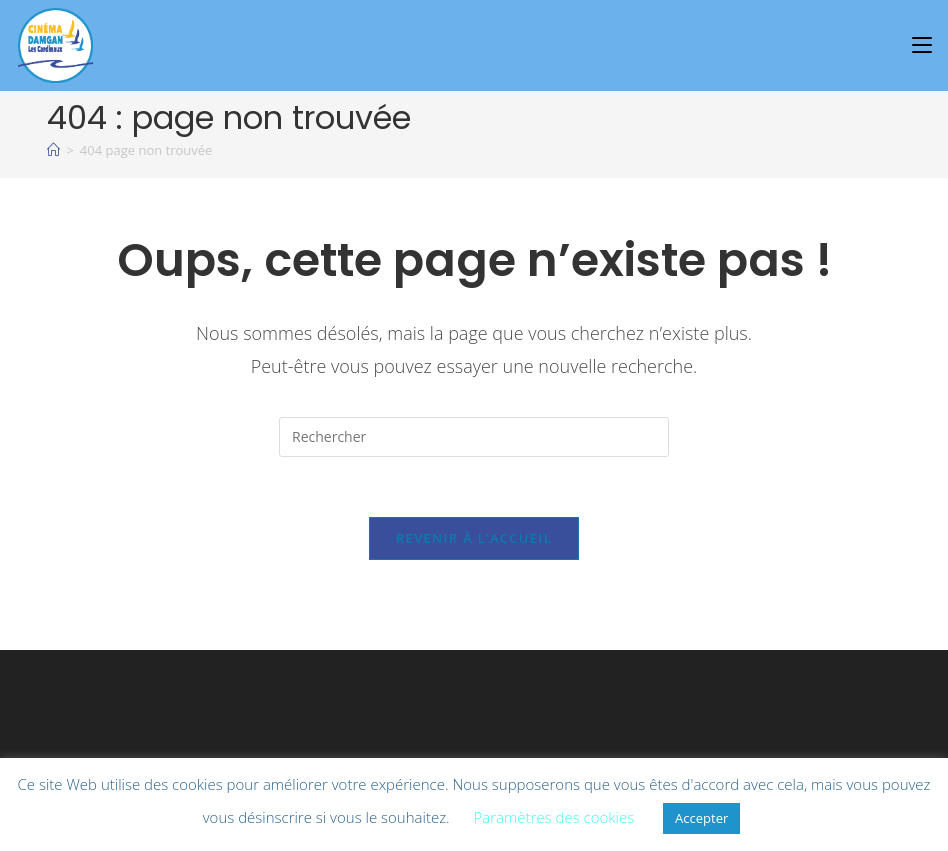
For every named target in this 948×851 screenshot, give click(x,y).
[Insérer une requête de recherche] (474, 437)
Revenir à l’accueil (474, 538)
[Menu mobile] (925, 44)
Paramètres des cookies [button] (554, 817)
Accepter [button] (701, 818)
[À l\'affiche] (53, 150)
